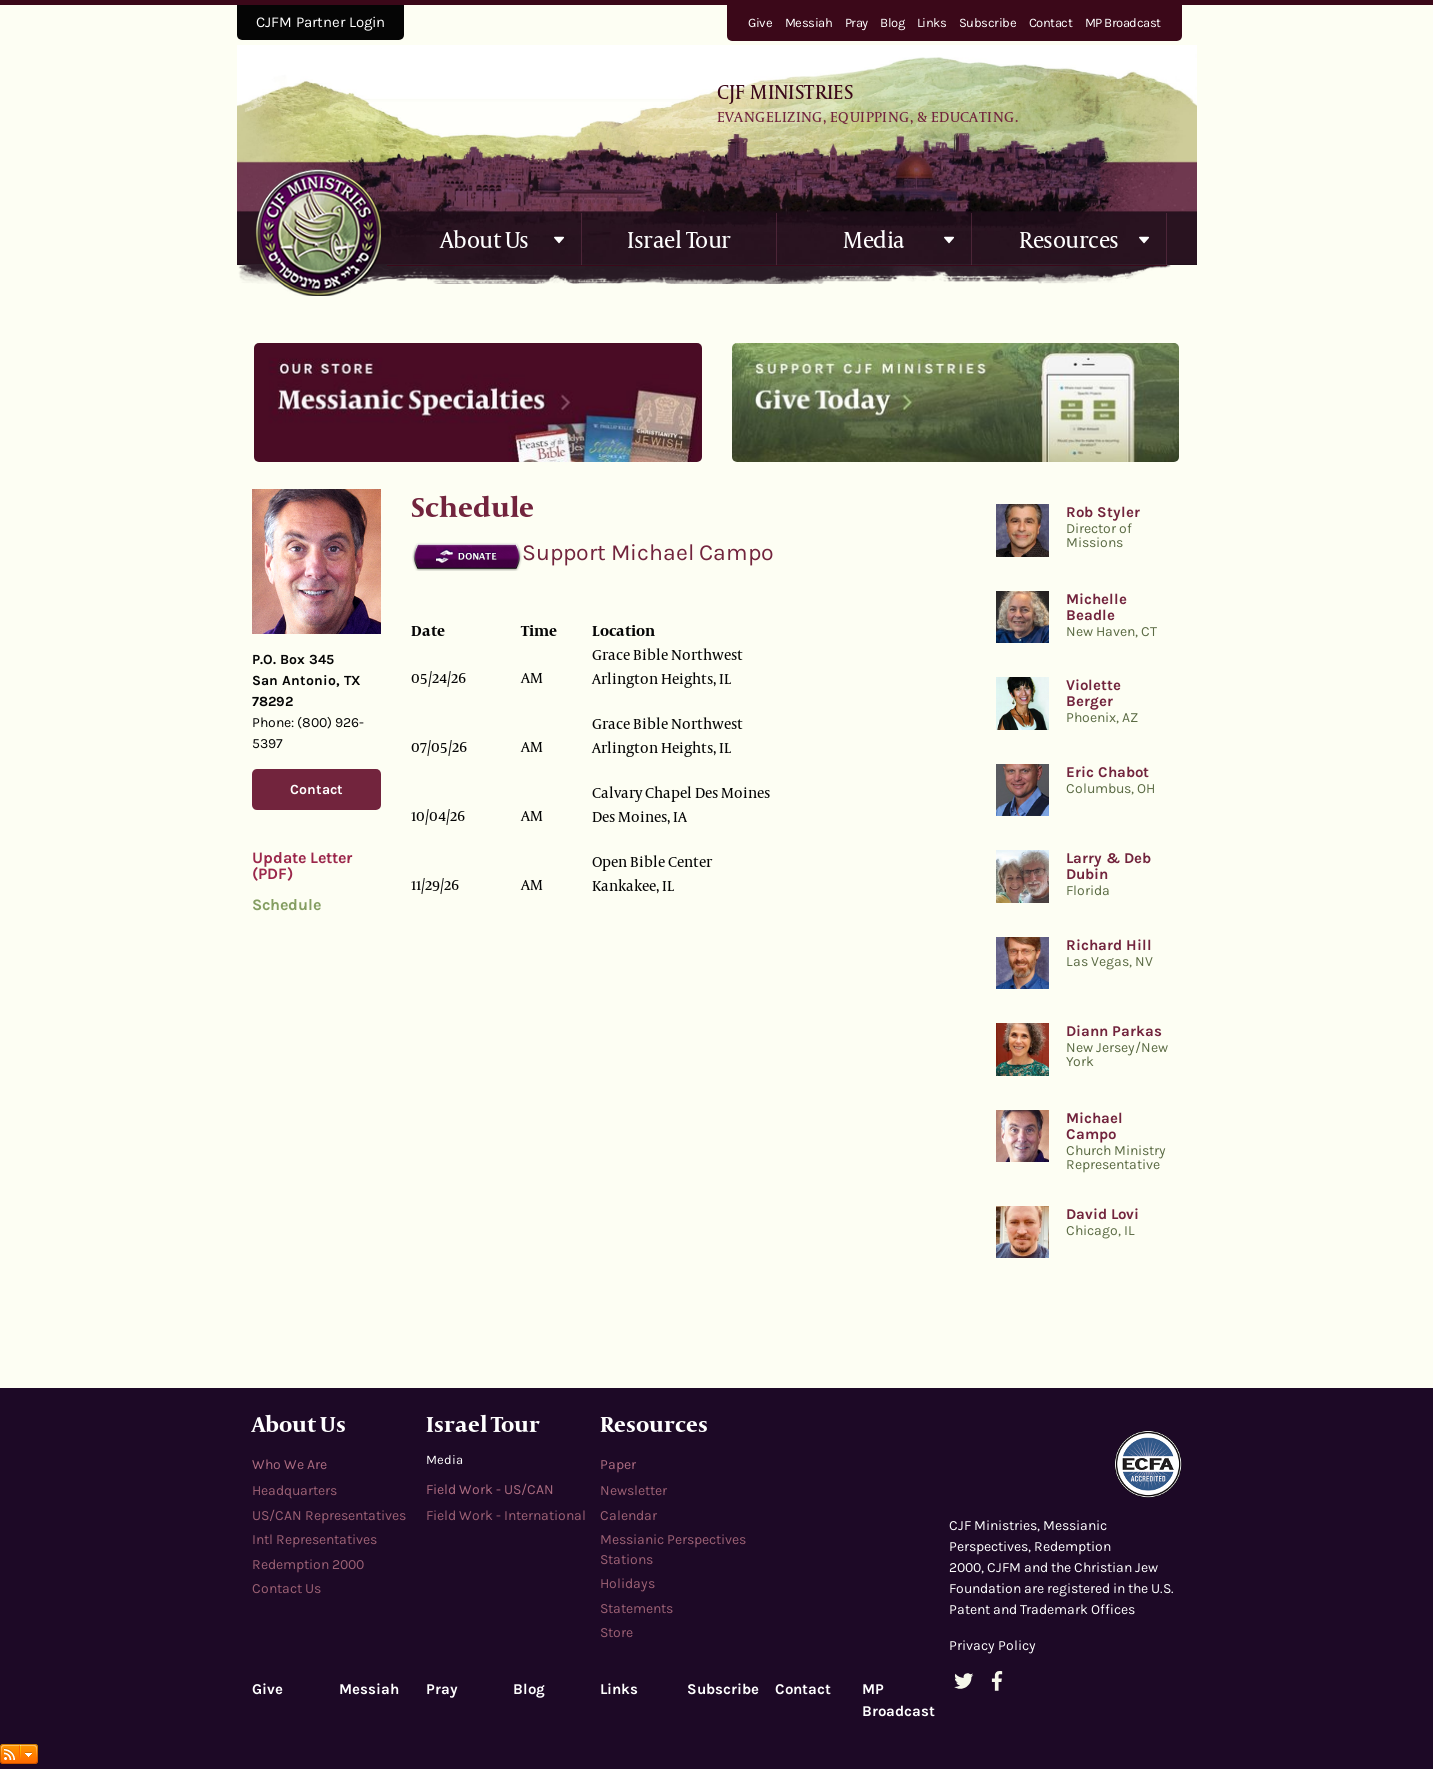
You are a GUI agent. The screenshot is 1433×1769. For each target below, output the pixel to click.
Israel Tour (679, 239)
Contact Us (286, 1588)
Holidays (627, 1583)
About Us (484, 239)
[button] (559, 239)
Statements (636, 1608)
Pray (856, 22)
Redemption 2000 (308, 1564)
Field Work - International (506, 1515)
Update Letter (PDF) (302, 865)
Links (932, 22)
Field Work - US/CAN (490, 1489)
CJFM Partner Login (320, 22)
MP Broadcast (1123, 22)
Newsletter (633, 1490)
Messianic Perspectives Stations (673, 1549)
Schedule (286, 904)
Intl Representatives (314, 1539)
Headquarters (294, 1490)
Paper (618, 1464)
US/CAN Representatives (329, 1515)
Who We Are (289, 1464)
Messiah (809, 22)
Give (760, 22)
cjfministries (318, 232)
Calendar (628, 1515)
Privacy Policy (992, 1645)
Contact (1051, 22)
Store (616, 1632)
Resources (1069, 239)
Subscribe (988, 22)
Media (874, 239)
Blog (892, 22)
